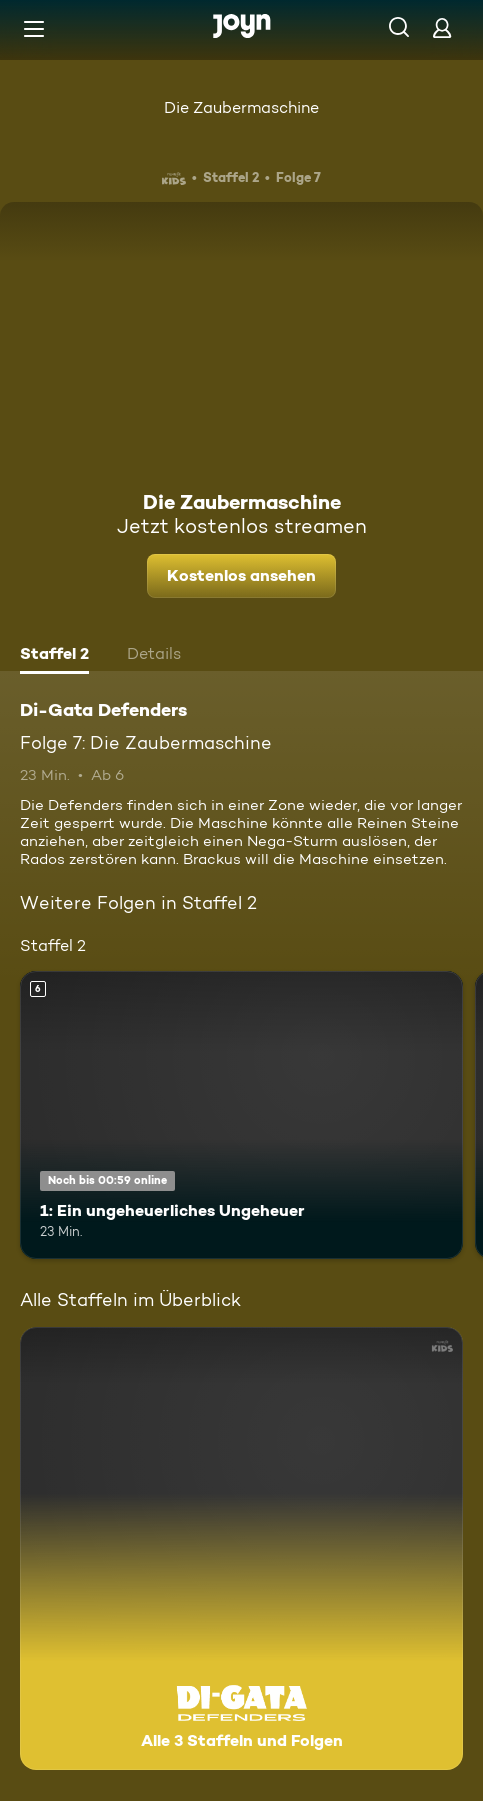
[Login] (442, 27)
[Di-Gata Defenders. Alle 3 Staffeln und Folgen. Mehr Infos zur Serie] (241, 1548)
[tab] (54, 656)
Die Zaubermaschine (241, 107)
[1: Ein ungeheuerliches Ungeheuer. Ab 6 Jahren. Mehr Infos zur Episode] (241, 1115)
